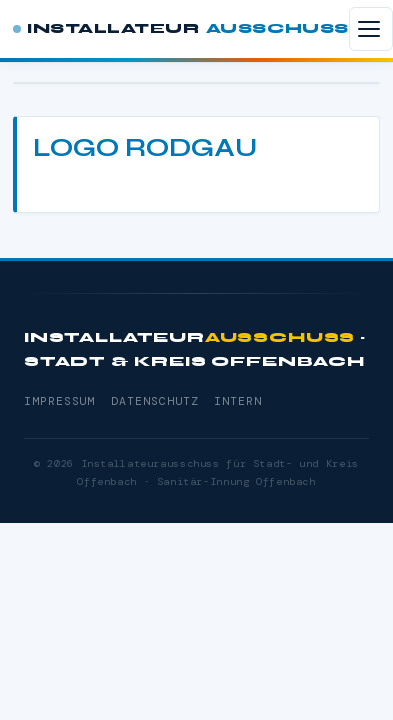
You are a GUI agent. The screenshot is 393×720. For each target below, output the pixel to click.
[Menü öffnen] (371, 29)
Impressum (59, 401)
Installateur (181, 29)
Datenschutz (154, 401)
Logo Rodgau (145, 147)
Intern (238, 401)
